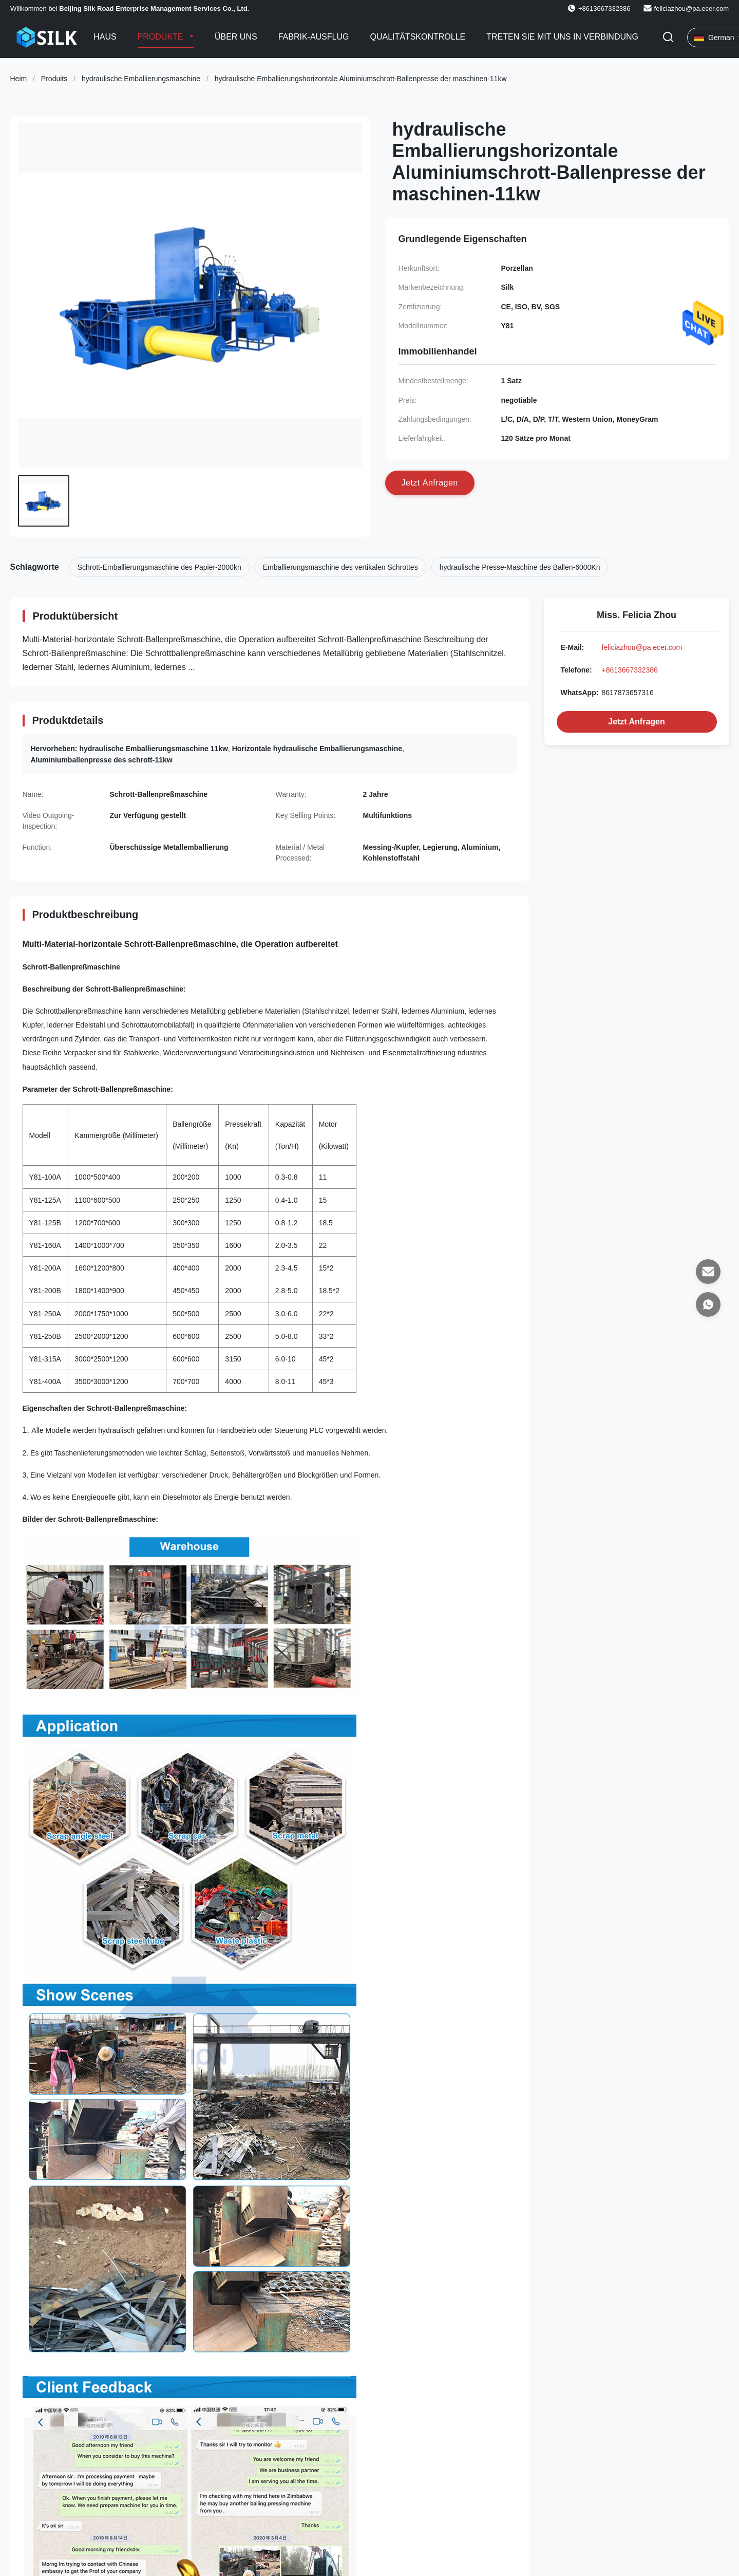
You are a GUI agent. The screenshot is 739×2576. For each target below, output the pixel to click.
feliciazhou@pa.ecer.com (691, 8)
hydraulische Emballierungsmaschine (141, 78)
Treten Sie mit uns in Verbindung (562, 36)
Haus (104, 36)
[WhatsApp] (708, 1304)
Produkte (161, 36)
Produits (54, 78)
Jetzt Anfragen (636, 721)
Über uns (236, 36)
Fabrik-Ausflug (313, 36)
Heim (18, 78)
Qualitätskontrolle (417, 36)
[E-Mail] (708, 1271)
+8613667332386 (630, 670)
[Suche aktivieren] (668, 37)
